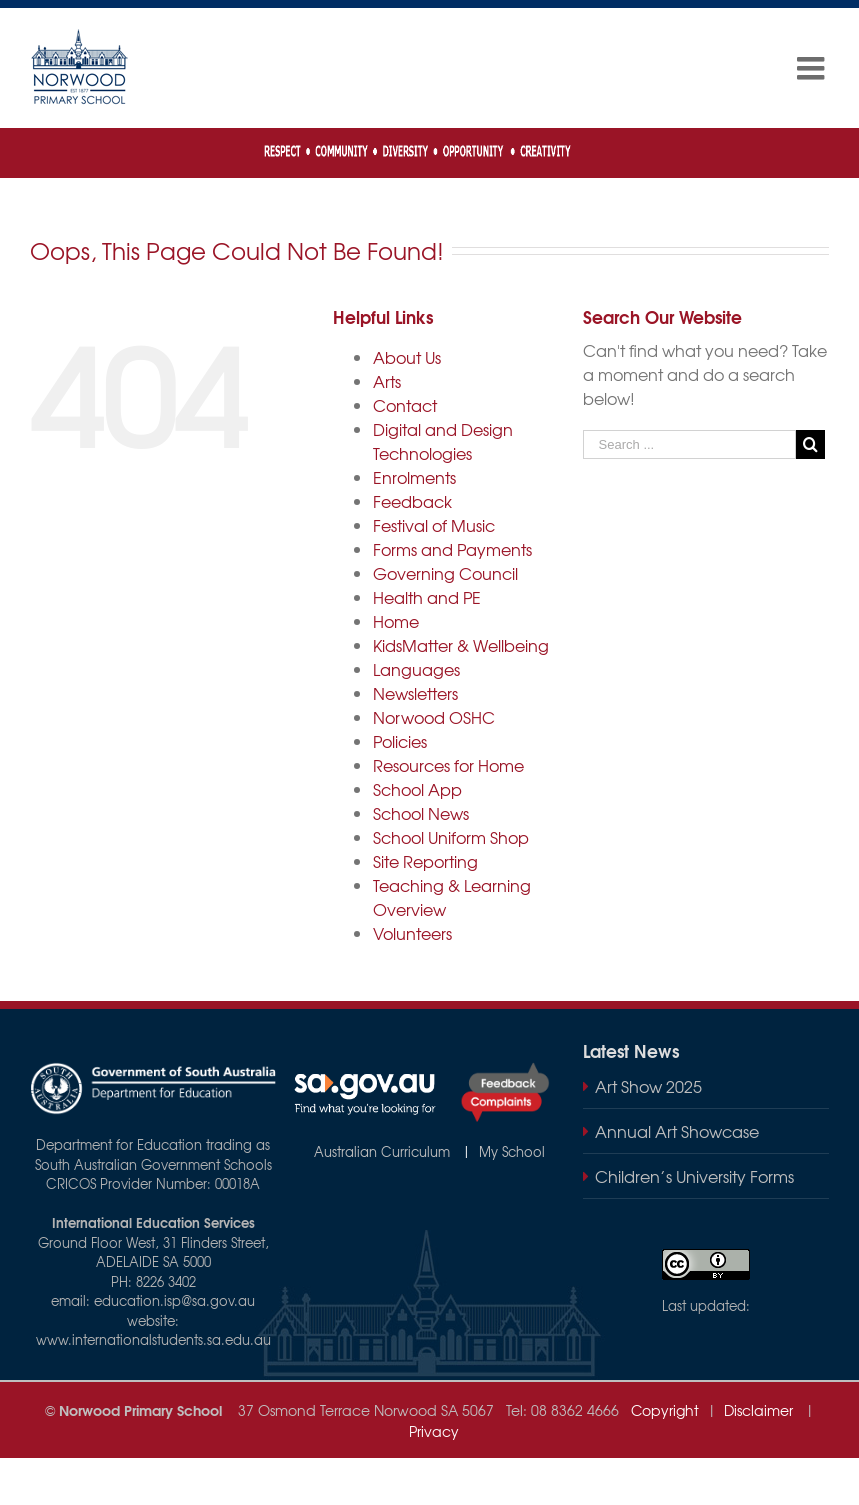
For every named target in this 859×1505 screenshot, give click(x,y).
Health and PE (427, 597)
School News (421, 813)
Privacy (434, 1431)
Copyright (659, 1410)
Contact (405, 405)
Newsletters (415, 693)
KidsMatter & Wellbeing (461, 645)
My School (510, 1151)
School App (417, 789)
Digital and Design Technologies (443, 441)
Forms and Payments (452, 549)
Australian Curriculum (386, 1151)
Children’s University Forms (694, 1176)
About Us (407, 357)
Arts (387, 381)
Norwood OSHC (434, 717)
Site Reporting (425, 861)
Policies (400, 741)
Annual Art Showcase (677, 1131)
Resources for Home (448, 765)
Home (396, 621)
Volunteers (412, 933)
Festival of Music (434, 525)
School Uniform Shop (451, 837)
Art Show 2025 (648, 1086)
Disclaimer (760, 1410)
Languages (416, 669)
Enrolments (414, 477)
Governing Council (445, 573)
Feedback (412, 501)
